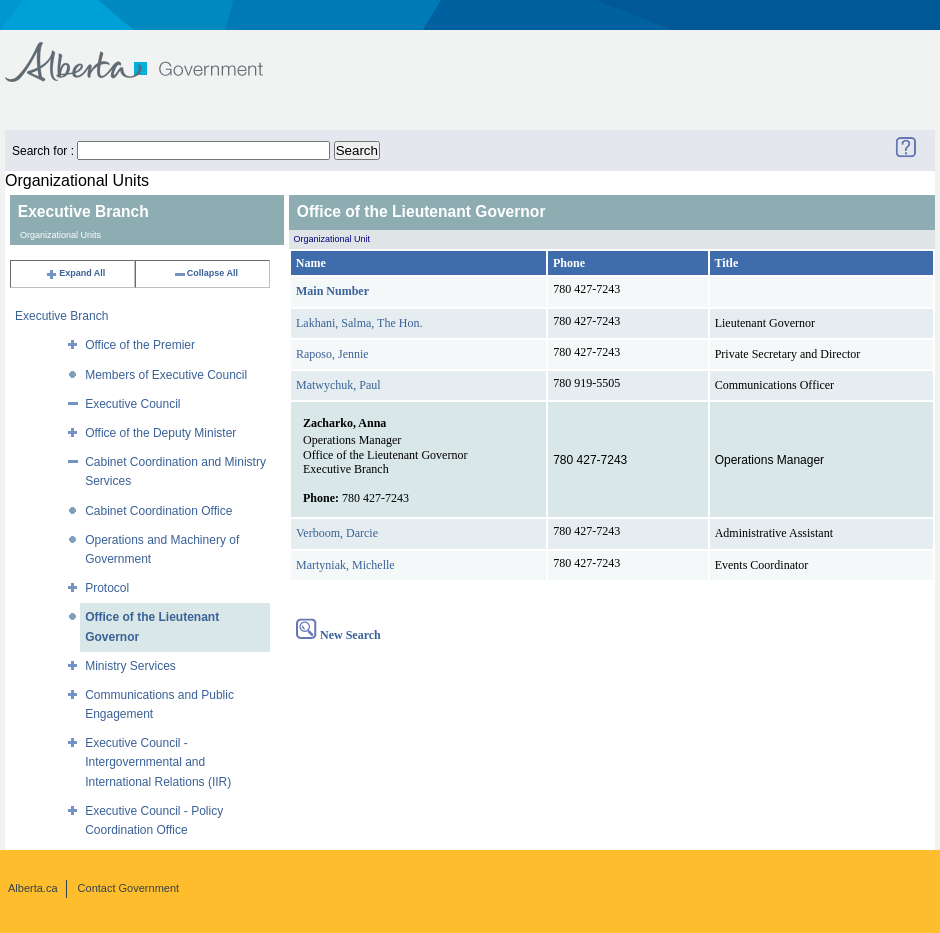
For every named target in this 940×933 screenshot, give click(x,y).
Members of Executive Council (166, 375)
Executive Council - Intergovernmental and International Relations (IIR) (158, 762)
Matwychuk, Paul (338, 385)
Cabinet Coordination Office (158, 511)
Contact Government (129, 888)
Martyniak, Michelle (345, 565)
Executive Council (132, 404)
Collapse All (205, 273)
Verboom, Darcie (337, 533)
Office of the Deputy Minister (160, 433)
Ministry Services (130, 666)
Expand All (75, 273)
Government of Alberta (150, 52)
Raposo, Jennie (332, 354)
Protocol (107, 588)
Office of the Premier (140, 345)
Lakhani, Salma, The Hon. (359, 323)
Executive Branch (61, 316)
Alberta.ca (33, 888)
